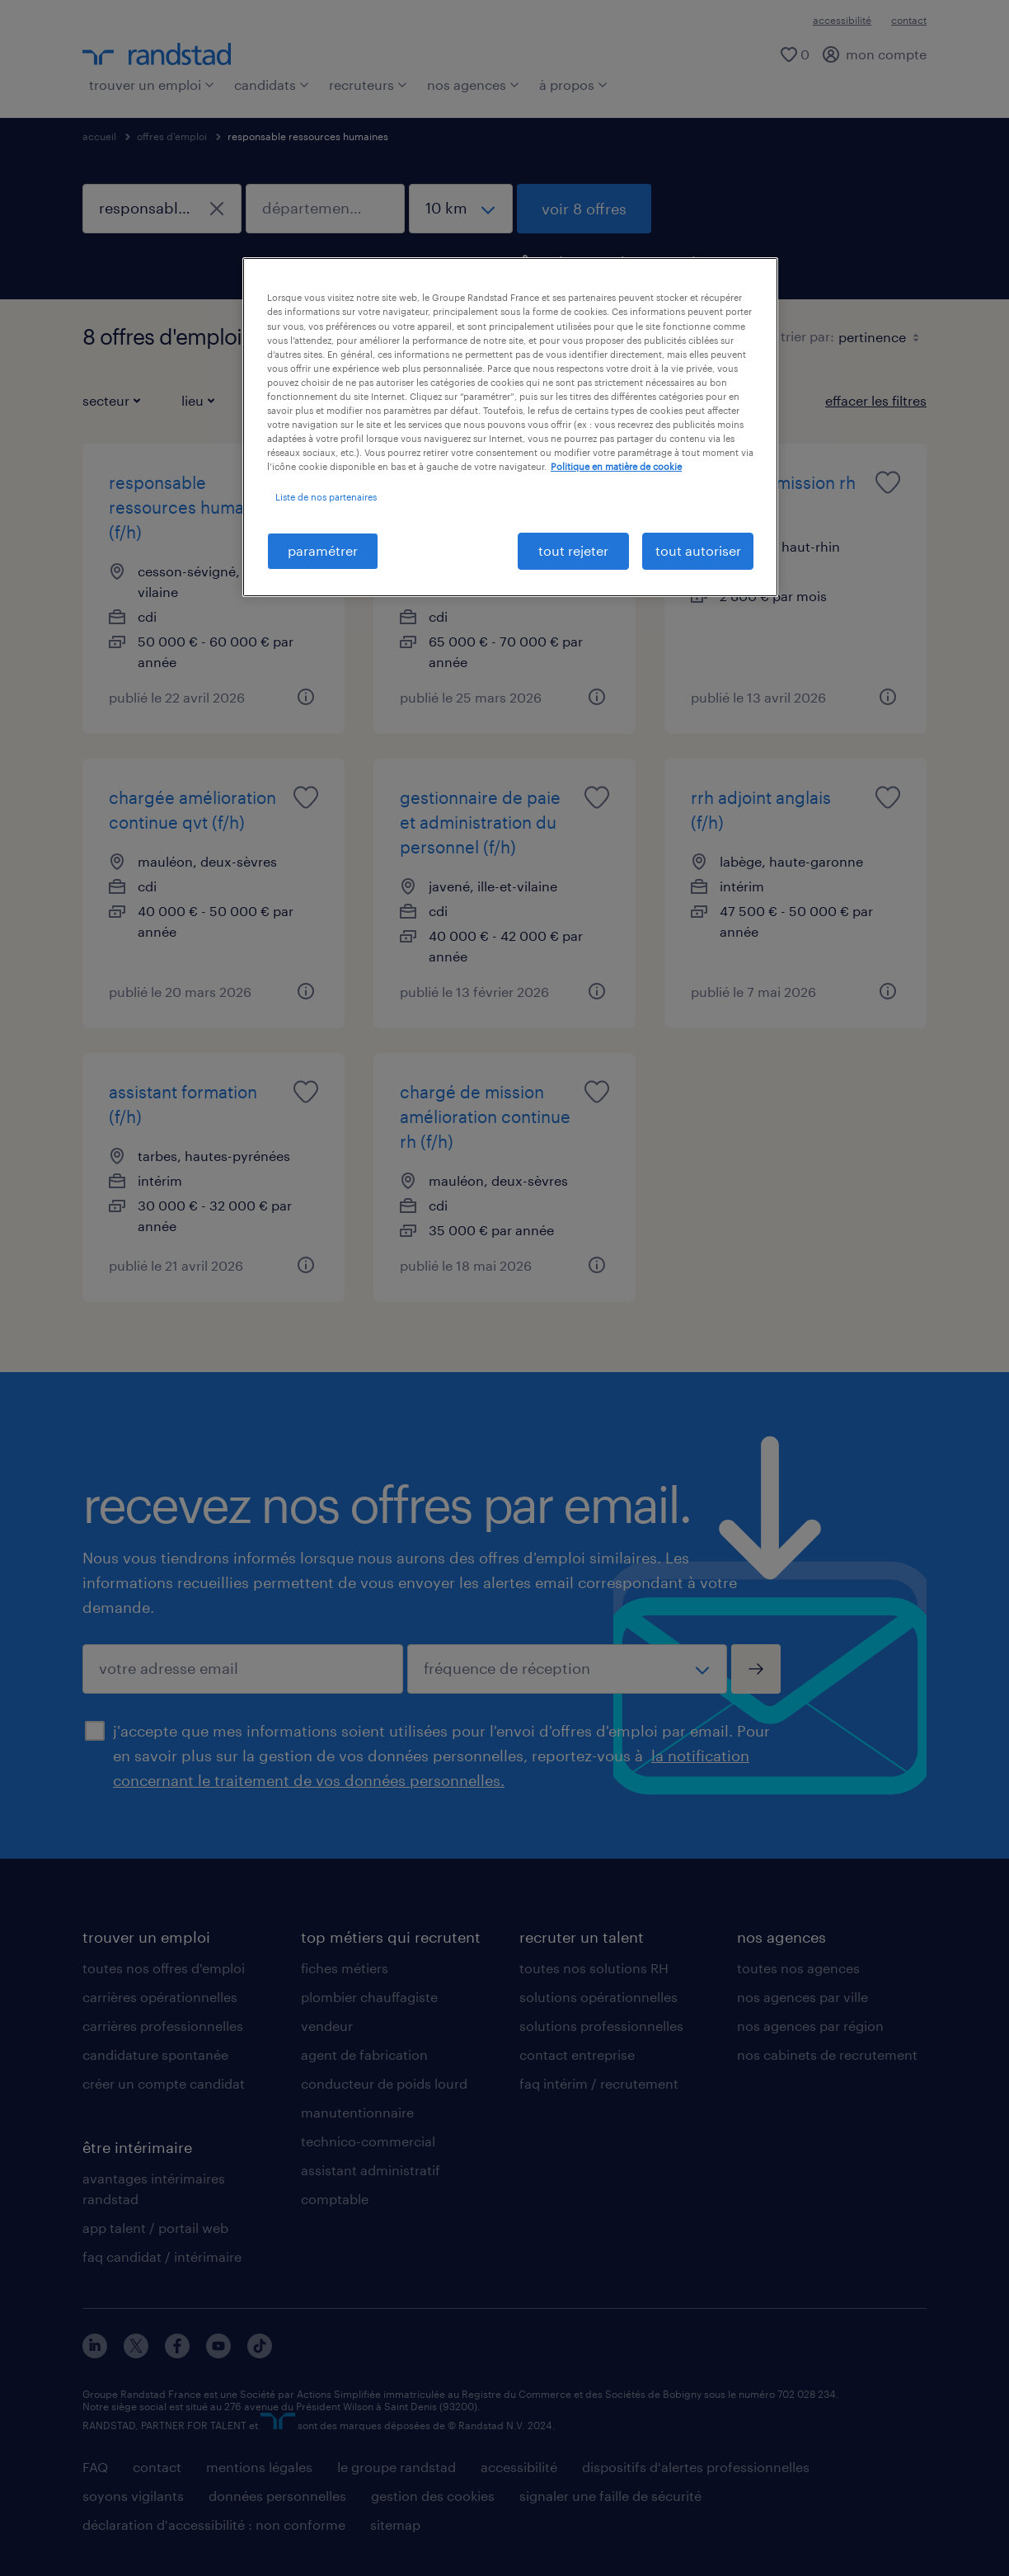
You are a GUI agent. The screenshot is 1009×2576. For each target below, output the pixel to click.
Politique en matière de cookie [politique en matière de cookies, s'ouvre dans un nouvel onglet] (616, 466)
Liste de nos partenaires (326, 496)
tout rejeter (573, 550)
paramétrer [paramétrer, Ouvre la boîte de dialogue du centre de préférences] (323, 550)
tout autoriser (698, 550)
